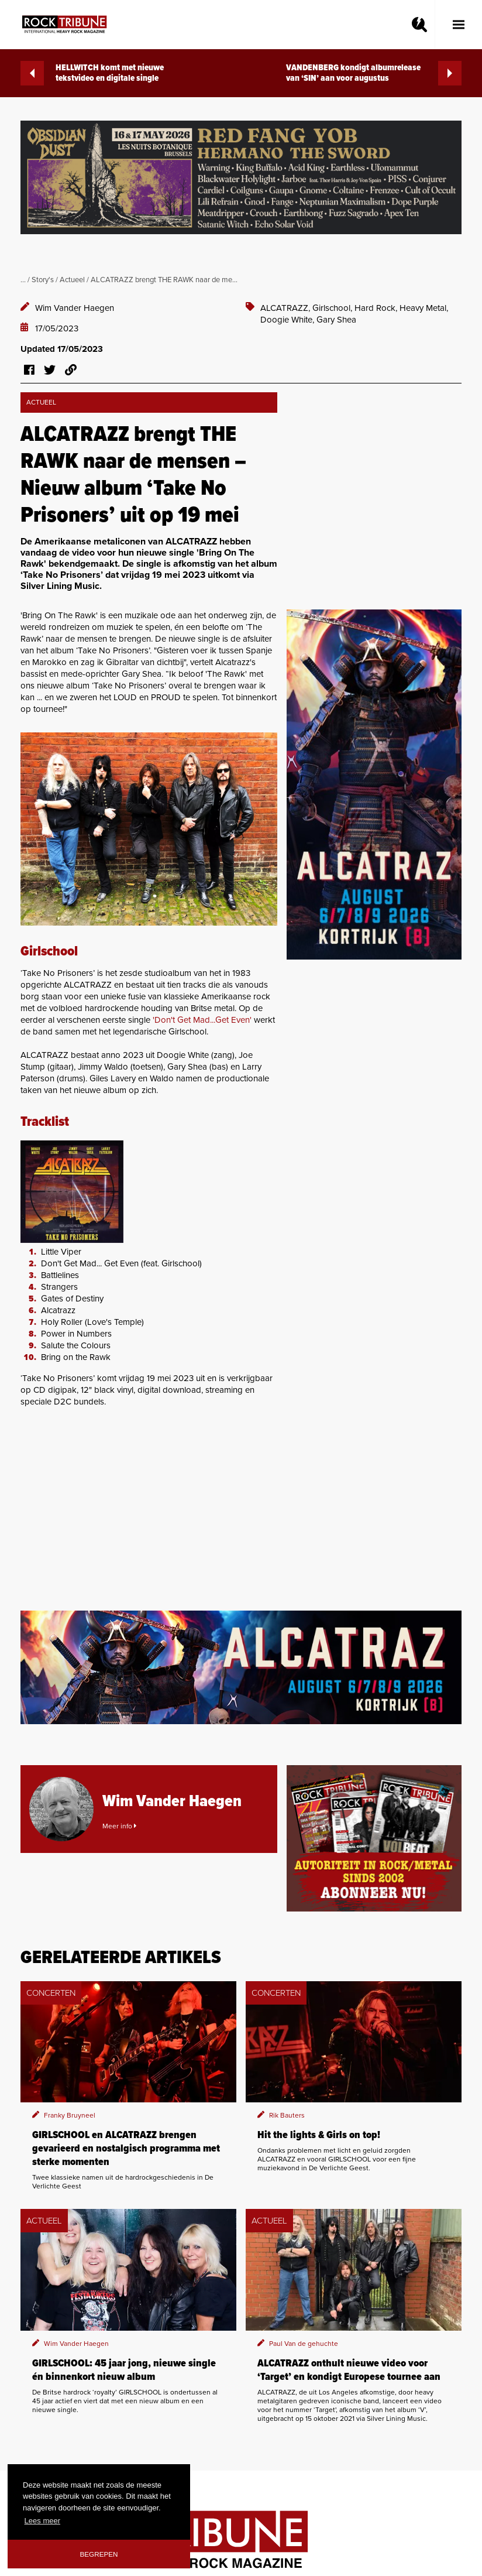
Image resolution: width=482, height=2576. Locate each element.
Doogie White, (288, 319)
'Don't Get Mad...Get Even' (202, 1020)
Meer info (119, 1826)
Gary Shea (336, 319)
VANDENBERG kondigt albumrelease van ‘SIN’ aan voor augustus (374, 73)
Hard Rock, (377, 308)
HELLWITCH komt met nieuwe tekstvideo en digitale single (92, 73)
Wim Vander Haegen (74, 308)
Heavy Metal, (424, 308)
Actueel (72, 280)
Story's (43, 280)
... (23, 280)
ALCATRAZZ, (286, 308)
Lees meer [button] (42, 2520)
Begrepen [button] (99, 2554)
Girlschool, (333, 308)
